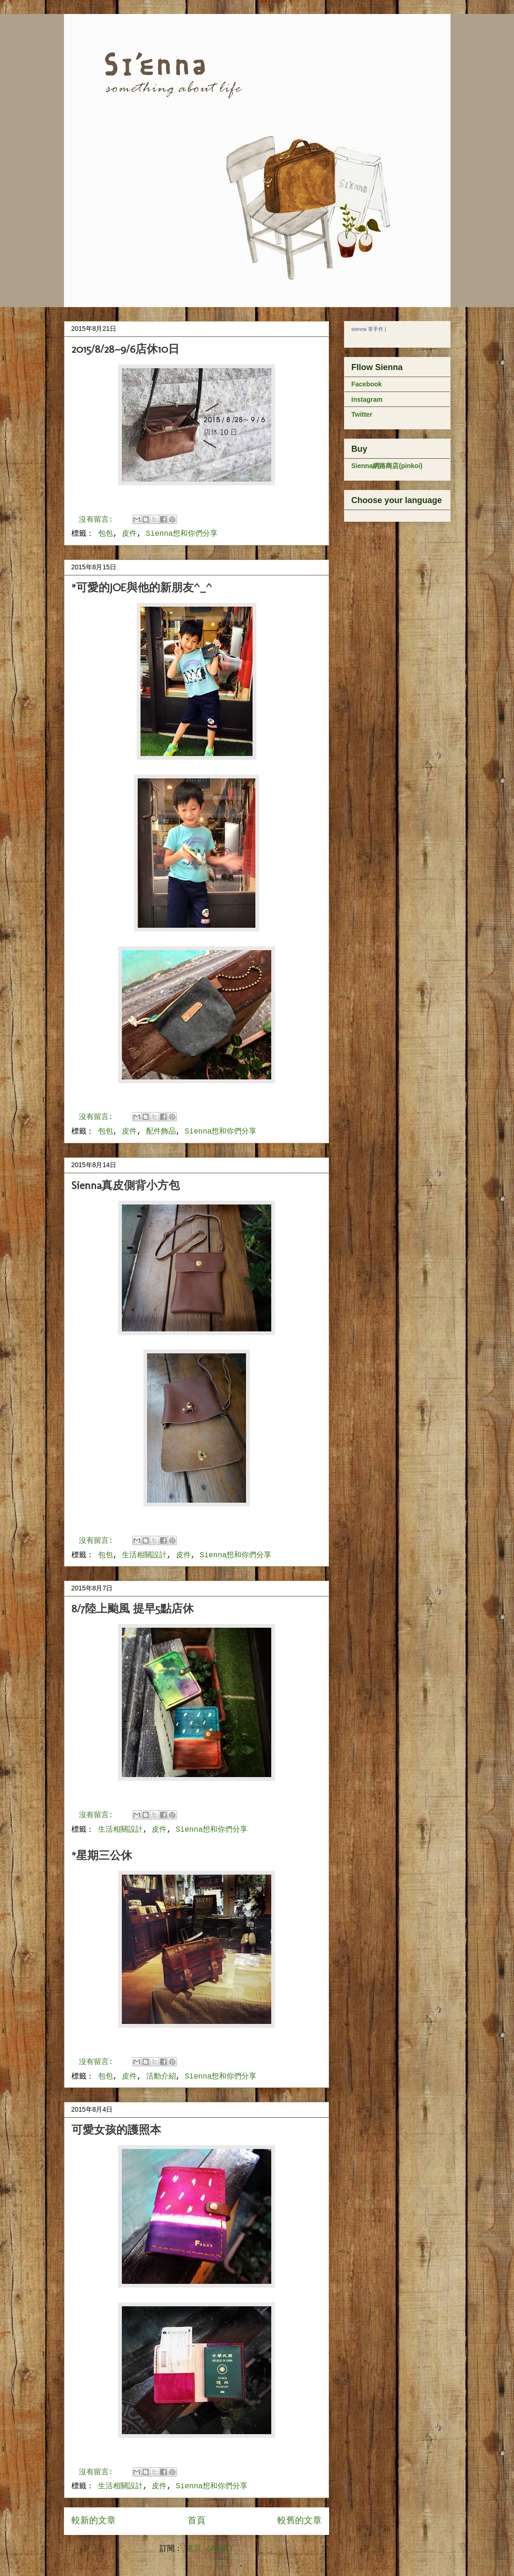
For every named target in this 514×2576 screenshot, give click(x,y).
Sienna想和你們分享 (182, 534)
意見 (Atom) (210, 2549)
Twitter (362, 414)
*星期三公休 (101, 1855)
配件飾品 (161, 1131)
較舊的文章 (299, 2521)
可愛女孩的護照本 (116, 2129)
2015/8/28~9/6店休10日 (125, 349)
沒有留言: (98, 520)
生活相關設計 (144, 1555)
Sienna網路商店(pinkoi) (387, 465)
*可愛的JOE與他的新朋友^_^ (141, 587)
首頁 (196, 2521)
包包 (105, 534)
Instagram (367, 399)
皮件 (129, 534)
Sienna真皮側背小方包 (125, 1185)
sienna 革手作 (367, 329)
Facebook (367, 384)
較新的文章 (93, 2521)
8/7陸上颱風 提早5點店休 (132, 1608)
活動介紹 (161, 2076)
